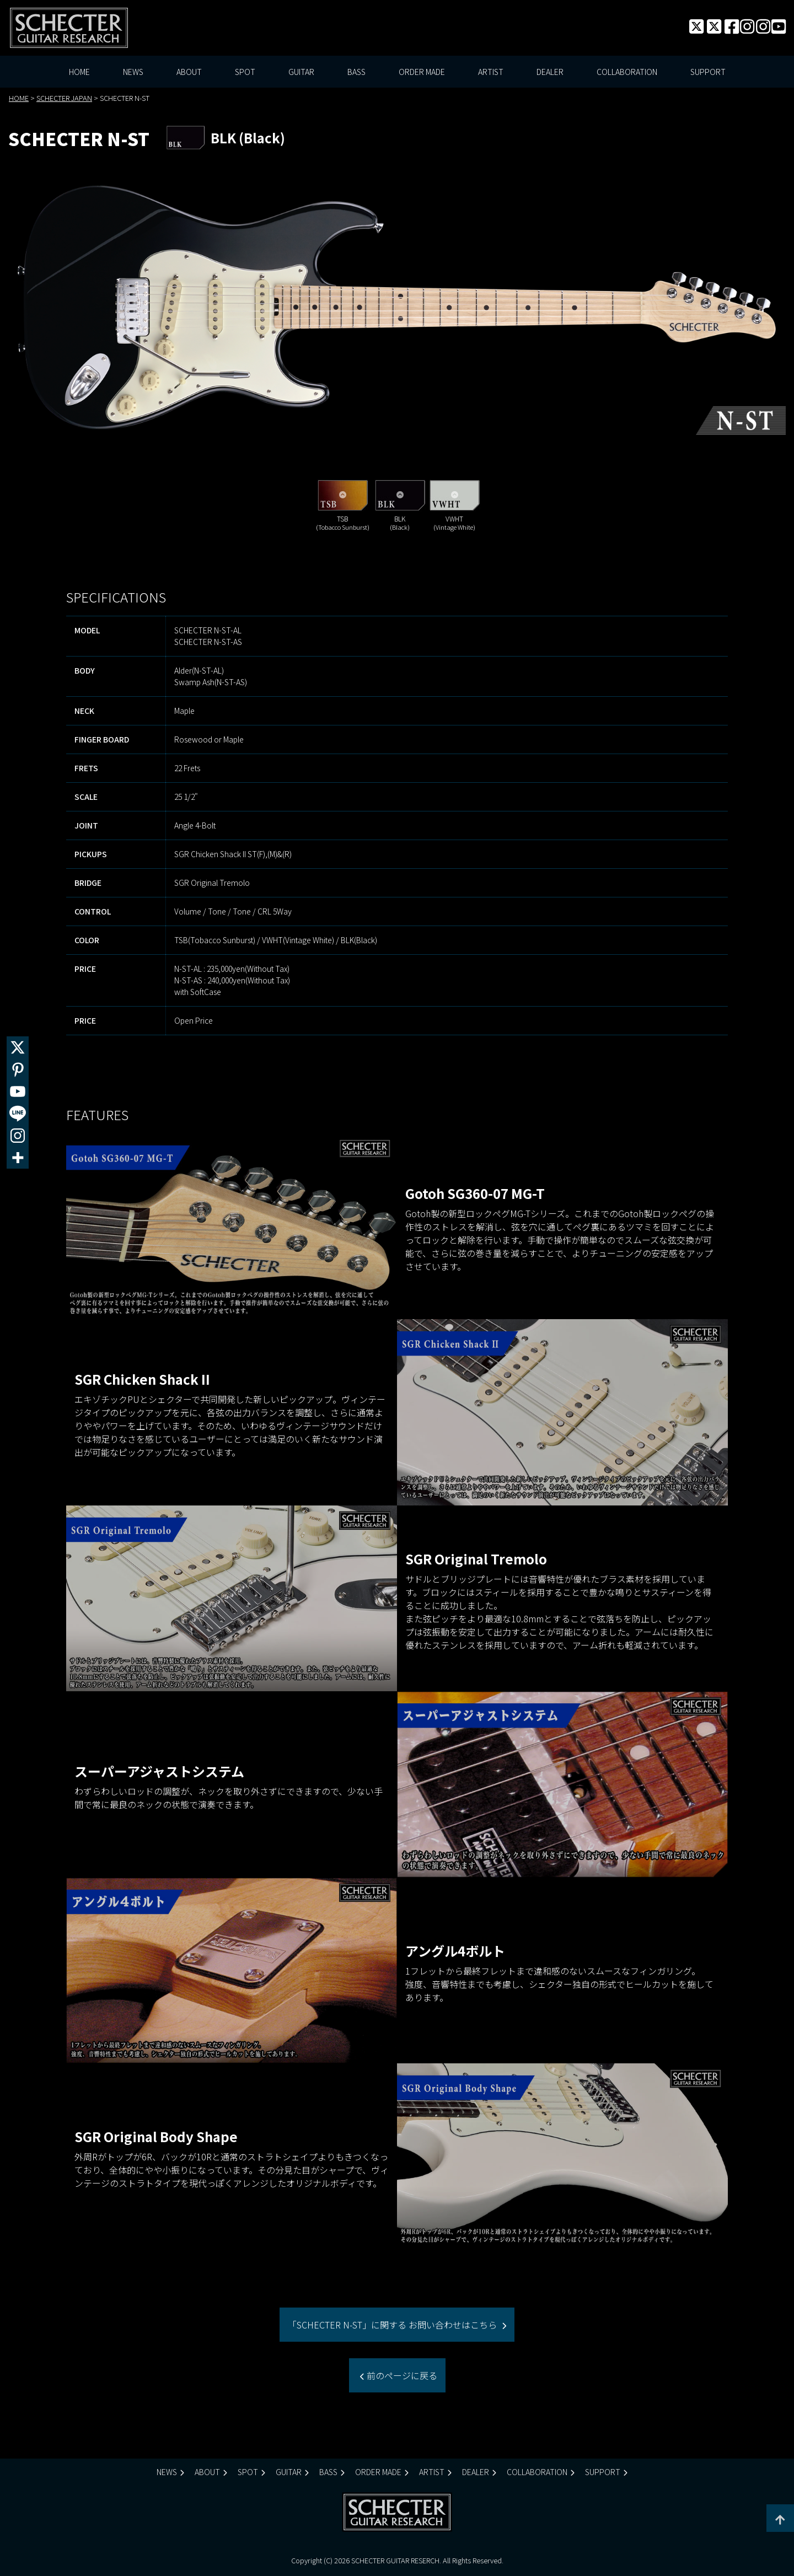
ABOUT (189, 71)
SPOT (245, 71)
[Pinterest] (18, 1069)
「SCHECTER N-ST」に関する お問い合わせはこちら (393, 2324)
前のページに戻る (400, 2375)
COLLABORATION (627, 71)
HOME (79, 71)
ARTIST (490, 71)
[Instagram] (18, 1136)
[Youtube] (18, 1091)
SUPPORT (708, 71)
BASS (356, 71)
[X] (18, 1047)
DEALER (550, 71)
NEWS (133, 71)
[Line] (18, 1114)
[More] (18, 1158)
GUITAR (301, 71)
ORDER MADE (422, 71)
